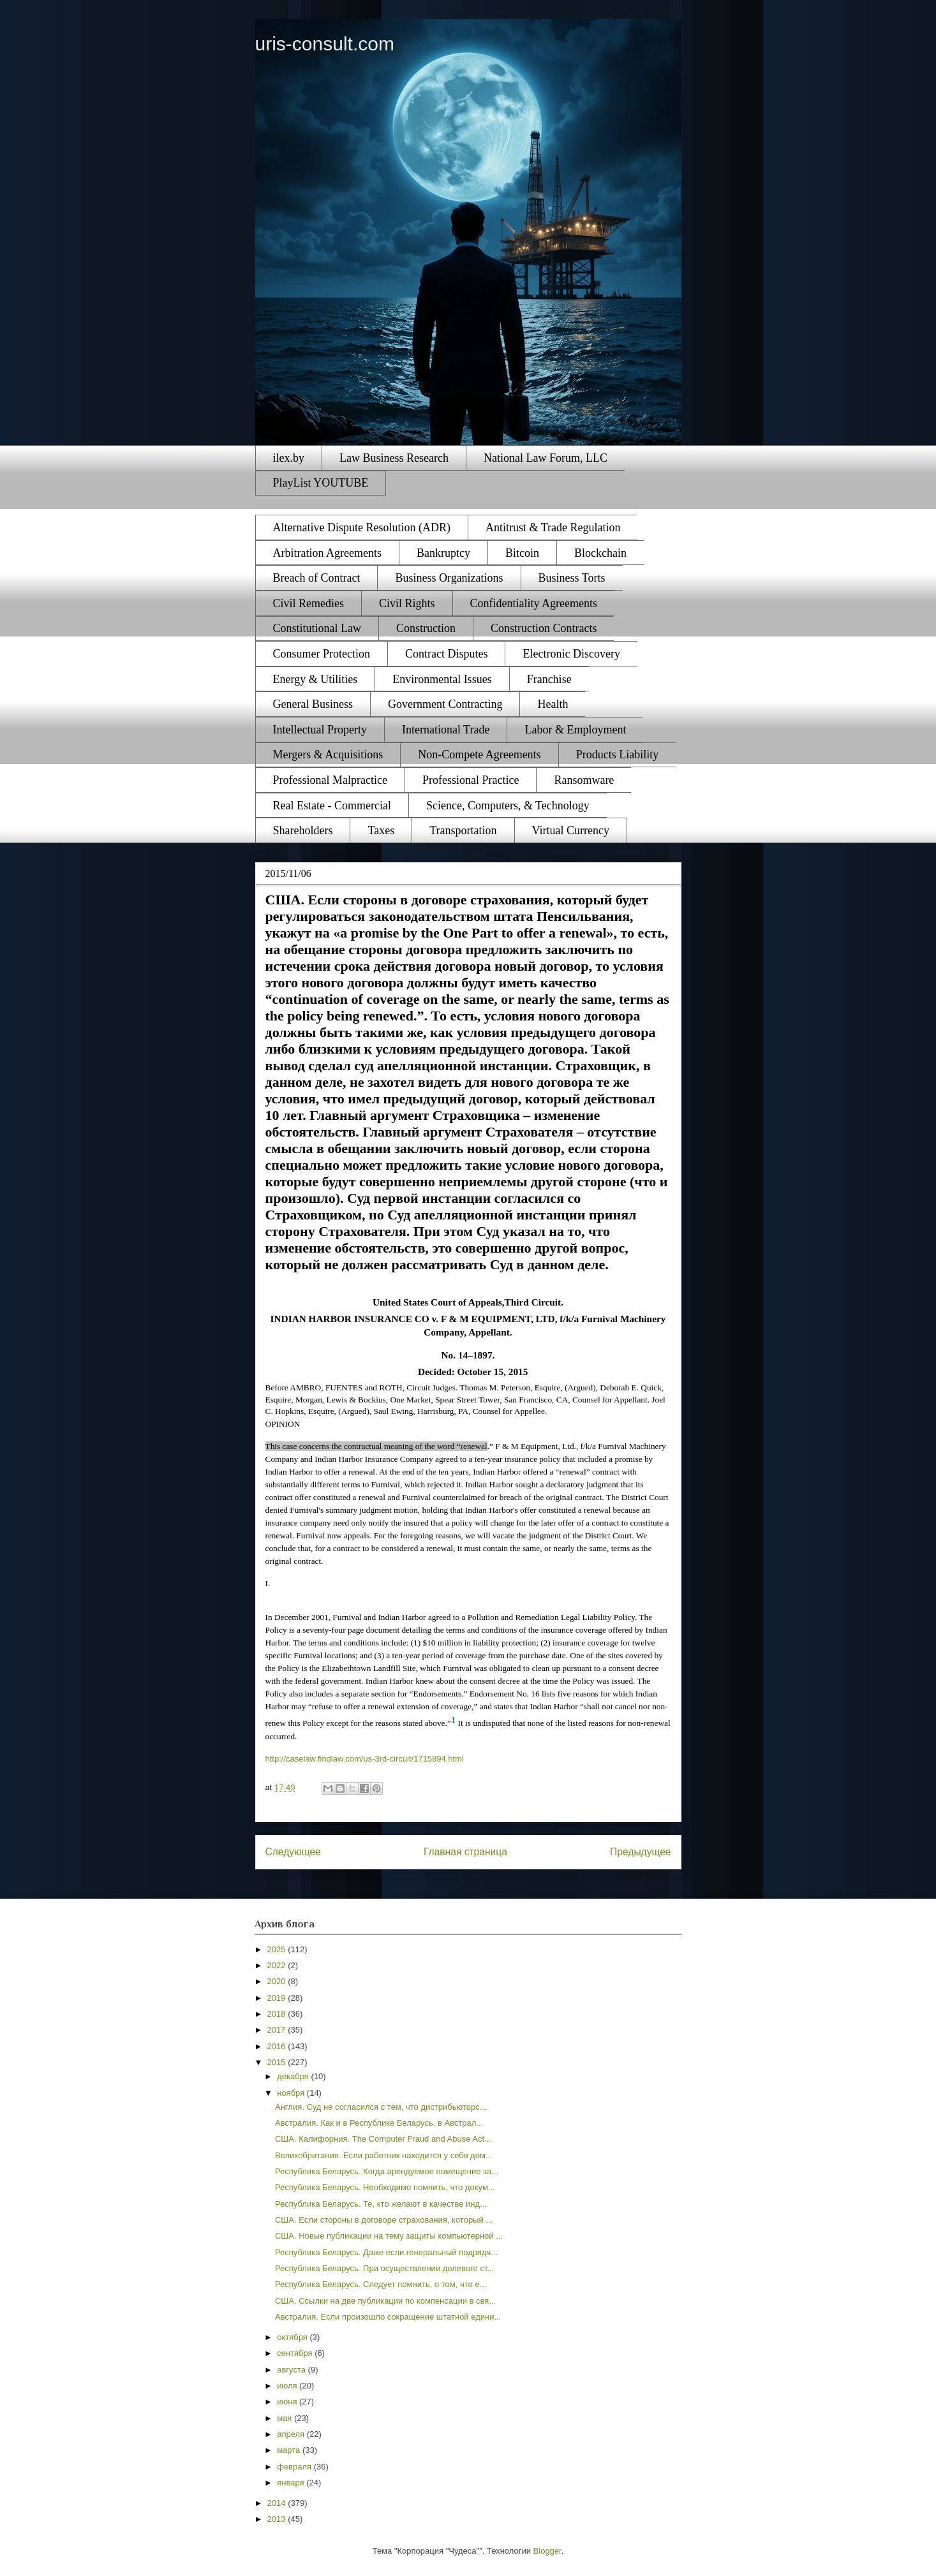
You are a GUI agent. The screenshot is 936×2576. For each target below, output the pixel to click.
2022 (277, 1965)
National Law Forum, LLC (545, 458)
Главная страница (465, 1851)
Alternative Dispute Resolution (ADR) (361, 527)
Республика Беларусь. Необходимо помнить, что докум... (385, 2187)
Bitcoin (522, 553)
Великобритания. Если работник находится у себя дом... (384, 2155)
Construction (426, 628)
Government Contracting (445, 704)
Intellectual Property (320, 729)
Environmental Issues (441, 679)
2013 (277, 2519)
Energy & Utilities (315, 679)
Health (552, 704)
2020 (277, 1981)
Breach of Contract (316, 577)
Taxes (381, 830)
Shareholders (303, 830)
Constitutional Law (317, 628)
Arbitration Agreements (327, 553)
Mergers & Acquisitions (328, 754)
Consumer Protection (321, 653)
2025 (277, 1949)
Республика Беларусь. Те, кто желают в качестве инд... (381, 2204)
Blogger (547, 2551)
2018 (277, 2014)
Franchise (549, 679)
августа (292, 2369)
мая (285, 2418)
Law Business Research (394, 458)
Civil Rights (407, 603)
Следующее (293, 1851)
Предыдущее (640, 1851)
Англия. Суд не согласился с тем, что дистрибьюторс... (381, 2107)
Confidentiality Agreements (533, 603)
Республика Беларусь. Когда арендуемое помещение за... (386, 2171)
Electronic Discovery (571, 653)
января (291, 2482)
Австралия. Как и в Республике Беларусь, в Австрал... (379, 2123)
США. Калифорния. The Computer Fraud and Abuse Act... (383, 2139)
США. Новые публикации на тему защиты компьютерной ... (389, 2236)
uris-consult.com (324, 43)
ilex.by (289, 458)
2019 (277, 1998)
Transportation (462, 830)
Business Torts (572, 577)
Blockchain (600, 553)
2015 (277, 2062)
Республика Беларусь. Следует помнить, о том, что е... (380, 2284)
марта (289, 2450)
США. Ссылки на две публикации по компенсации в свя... (385, 2301)
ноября (292, 2093)
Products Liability (617, 754)
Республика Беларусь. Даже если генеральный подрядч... (386, 2252)
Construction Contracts (544, 628)
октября (293, 2337)
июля (288, 2385)
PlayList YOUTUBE (321, 482)
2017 (277, 2030)
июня (288, 2401)
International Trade (445, 729)
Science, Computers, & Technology (508, 805)
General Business (313, 704)
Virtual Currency (570, 830)
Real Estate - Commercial (332, 805)
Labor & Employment (575, 729)
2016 (277, 2046)
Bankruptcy (443, 553)
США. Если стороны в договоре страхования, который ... (384, 2220)
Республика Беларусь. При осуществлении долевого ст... (384, 2268)
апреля (292, 2434)
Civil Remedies (309, 603)
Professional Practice (470, 780)
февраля (295, 2466)
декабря (294, 2076)
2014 (277, 2503)
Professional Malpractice (330, 780)
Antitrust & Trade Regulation (553, 527)
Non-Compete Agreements (479, 754)
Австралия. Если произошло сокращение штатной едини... (388, 2317)
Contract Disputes (446, 653)
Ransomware (584, 780)
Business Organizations (449, 577)
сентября (296, 2353)
